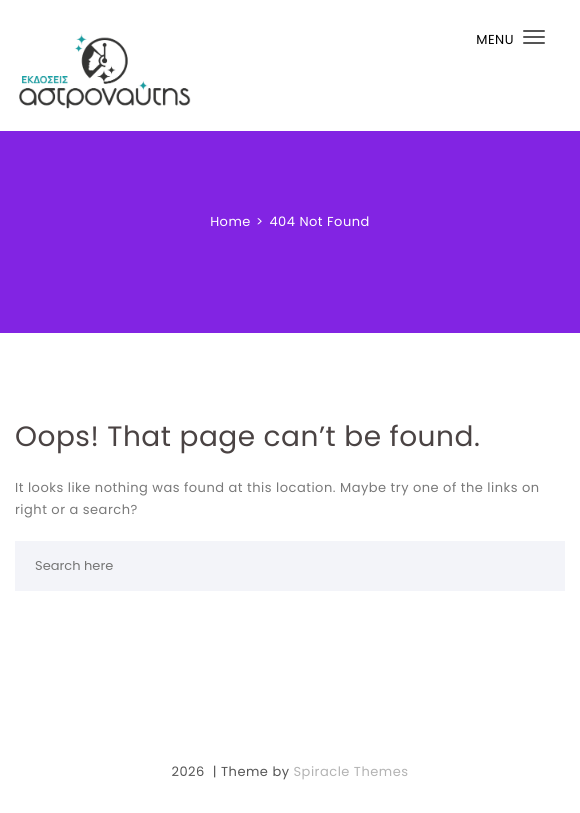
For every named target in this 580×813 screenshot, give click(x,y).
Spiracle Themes (350, 771)
